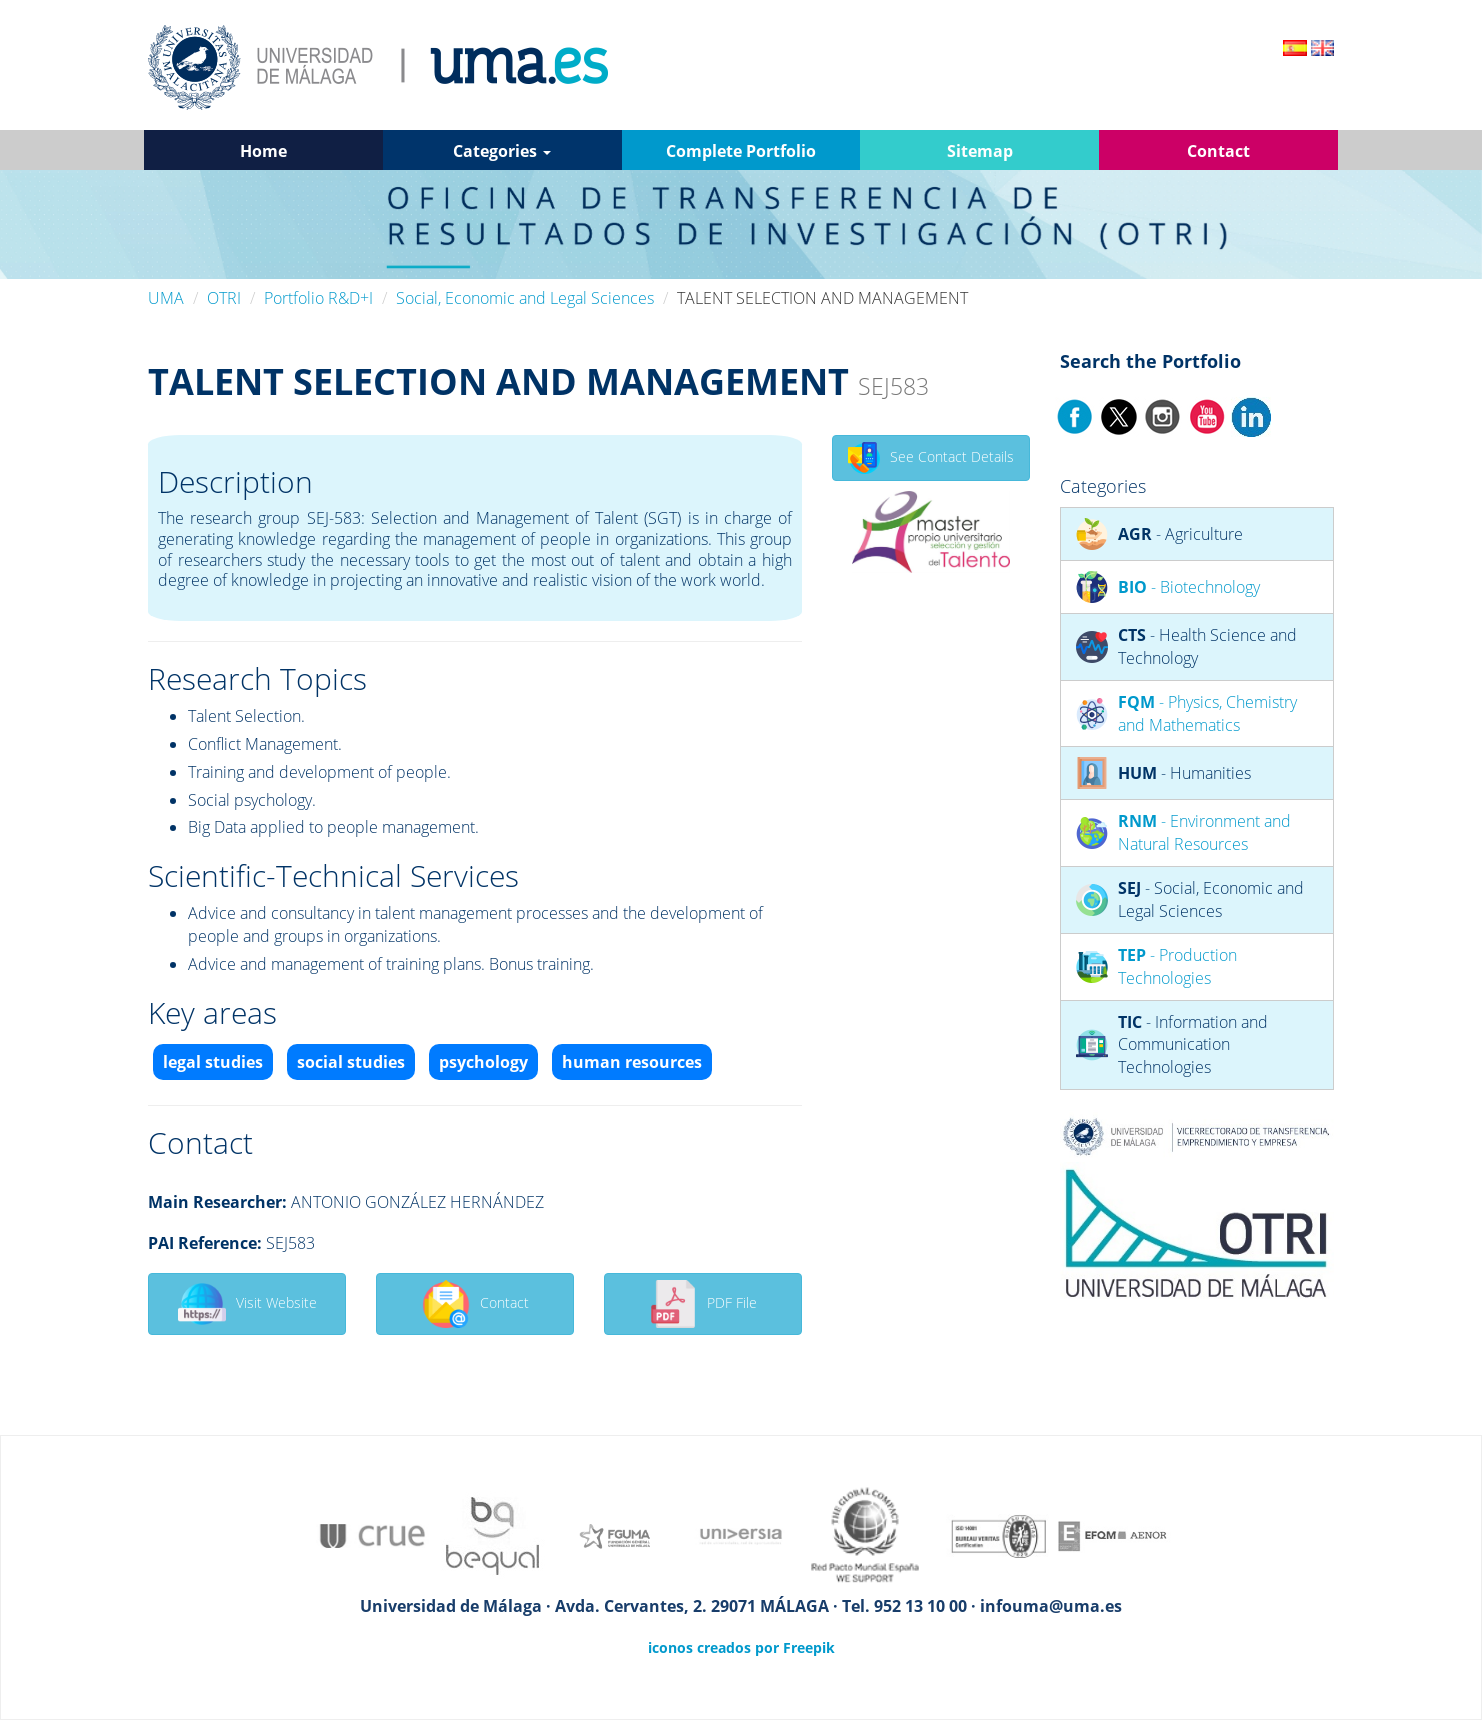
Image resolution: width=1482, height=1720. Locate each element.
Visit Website (247, 1304)
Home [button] (263, 151)
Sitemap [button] (980, 151)
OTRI (224, 298)
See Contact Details (931, 458)
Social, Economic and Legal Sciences (525, 298)
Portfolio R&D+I (318, 298)
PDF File (703, 1304)
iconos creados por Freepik (741, 1647)
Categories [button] (502, 151)
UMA (166, 298)
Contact (475, 1304)
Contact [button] (1218, 151)
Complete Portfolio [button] (741, 151)
